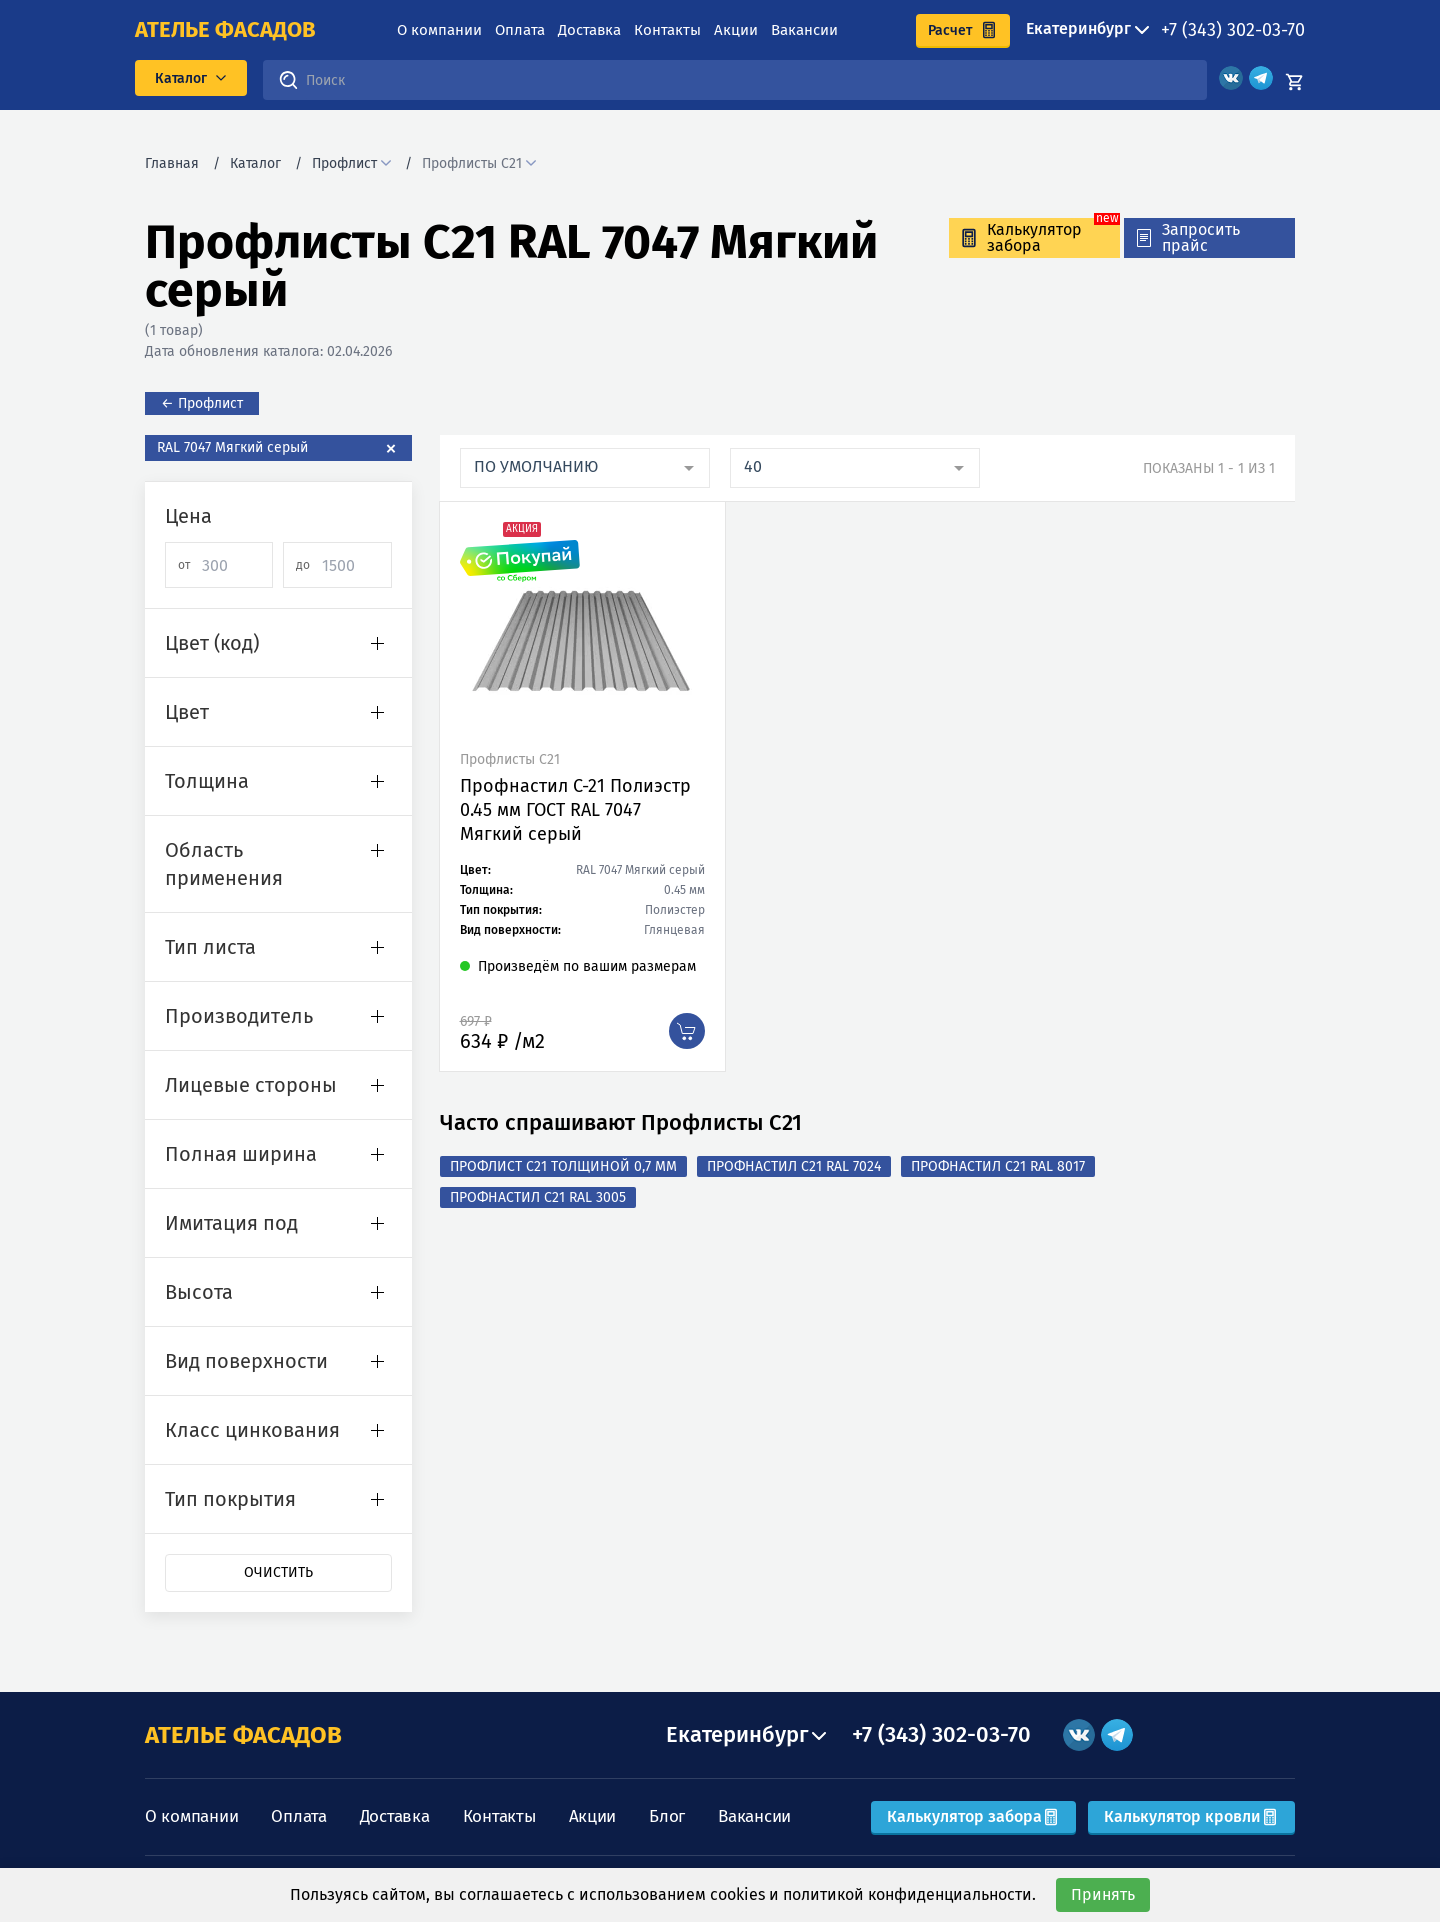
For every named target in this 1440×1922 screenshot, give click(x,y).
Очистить (278, 1572)
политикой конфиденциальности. (909, 1894)
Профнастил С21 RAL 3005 (538, 1197)
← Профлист (202, 403)
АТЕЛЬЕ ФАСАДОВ (243, 1735)
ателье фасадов (225, 30)
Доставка (589, 30)
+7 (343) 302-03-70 (1233, 30)
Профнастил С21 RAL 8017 (998, 1166)
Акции (736, 30)
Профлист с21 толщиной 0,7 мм (563, 1166)
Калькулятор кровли (1191, 1816)
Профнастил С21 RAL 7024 (794, 1166)
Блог (667, 1816)
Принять (1103, 1894)
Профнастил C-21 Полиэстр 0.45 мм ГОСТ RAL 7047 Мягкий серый (575, 810)
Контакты (667, 30)
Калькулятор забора (973, 1816)
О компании (439, 30)
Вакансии (804, 30)
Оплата (520, 30)
